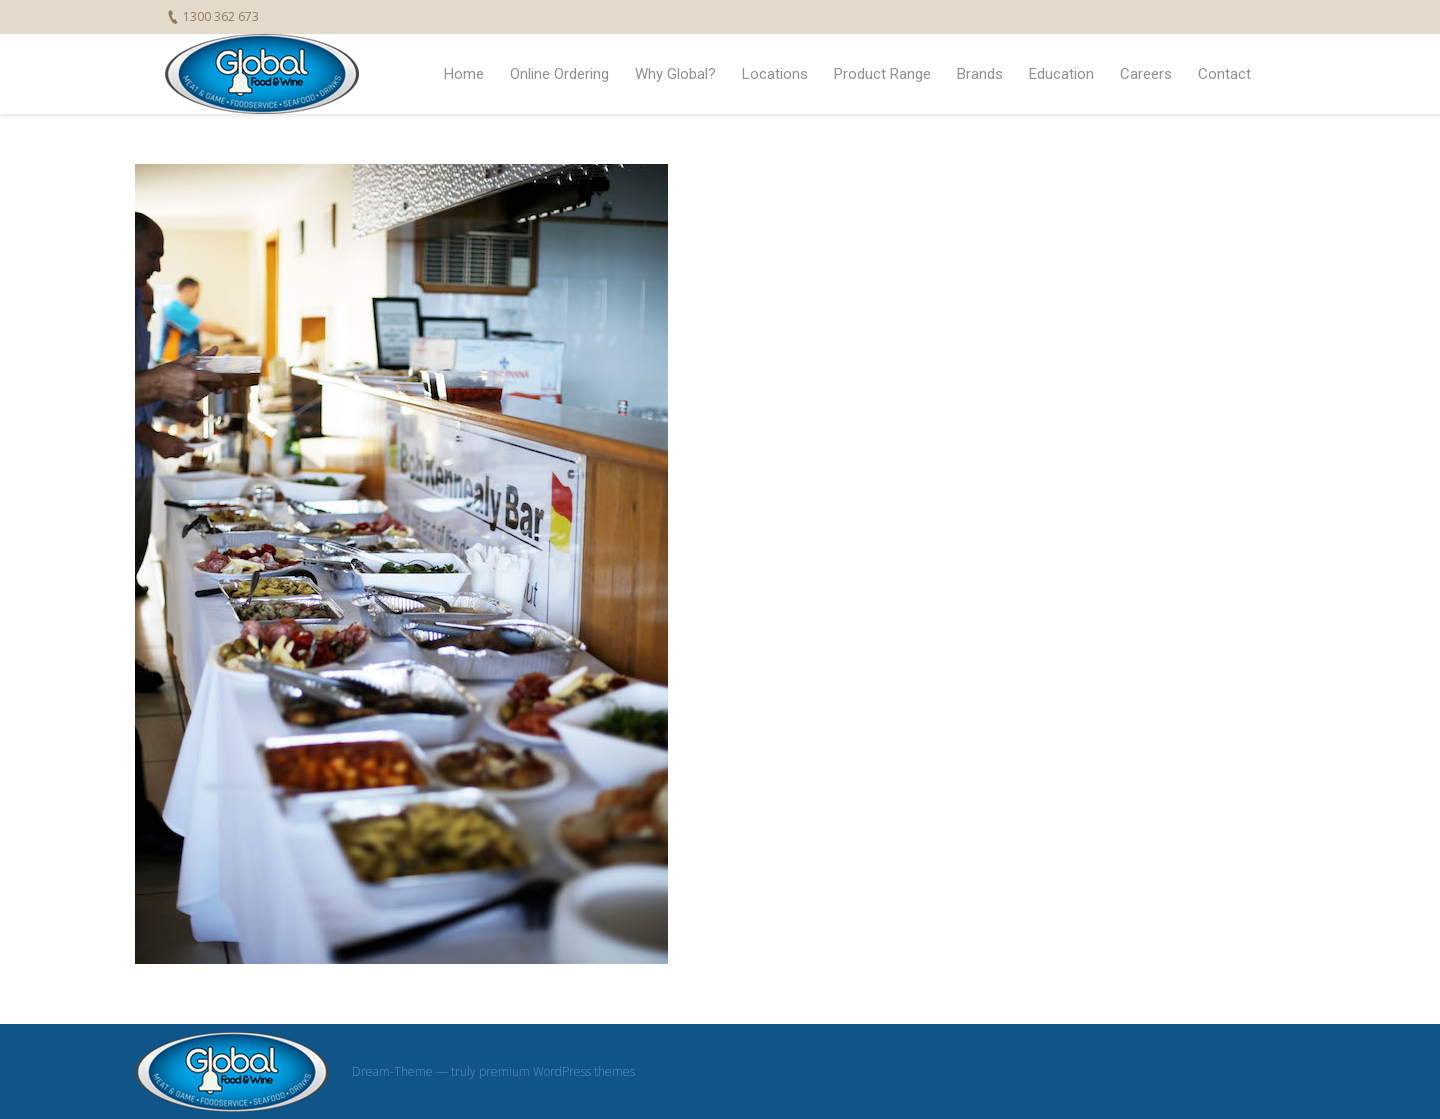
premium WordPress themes (557, 1071)
